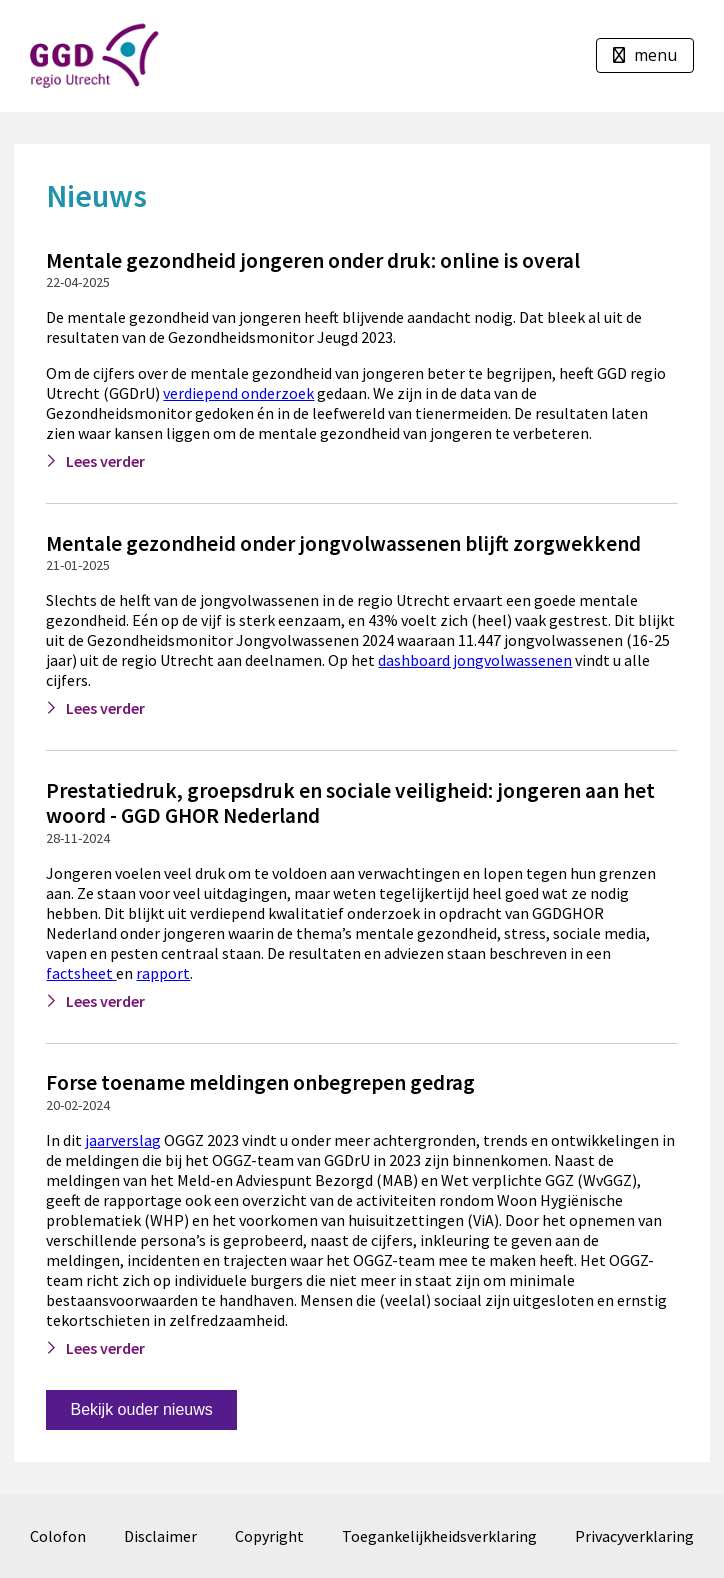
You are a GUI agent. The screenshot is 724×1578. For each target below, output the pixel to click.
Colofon (58, 1536)
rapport (163, 973)
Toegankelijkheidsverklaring (439, 1536)
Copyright (269, 1536)
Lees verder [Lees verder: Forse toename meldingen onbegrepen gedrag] (105, 1348)
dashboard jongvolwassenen (475, 660)
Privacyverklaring (634, 1536)
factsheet (81, 973)
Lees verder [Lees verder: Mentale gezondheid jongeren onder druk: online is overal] (105, 461)
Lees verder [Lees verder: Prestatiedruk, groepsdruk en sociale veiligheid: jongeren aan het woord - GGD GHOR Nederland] (105, 1001)
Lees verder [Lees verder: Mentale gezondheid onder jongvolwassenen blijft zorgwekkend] (105, 708)
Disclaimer (160, 1536)
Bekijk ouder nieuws (141, 1409)
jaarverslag (123, 1140)
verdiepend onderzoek (238, 393)
